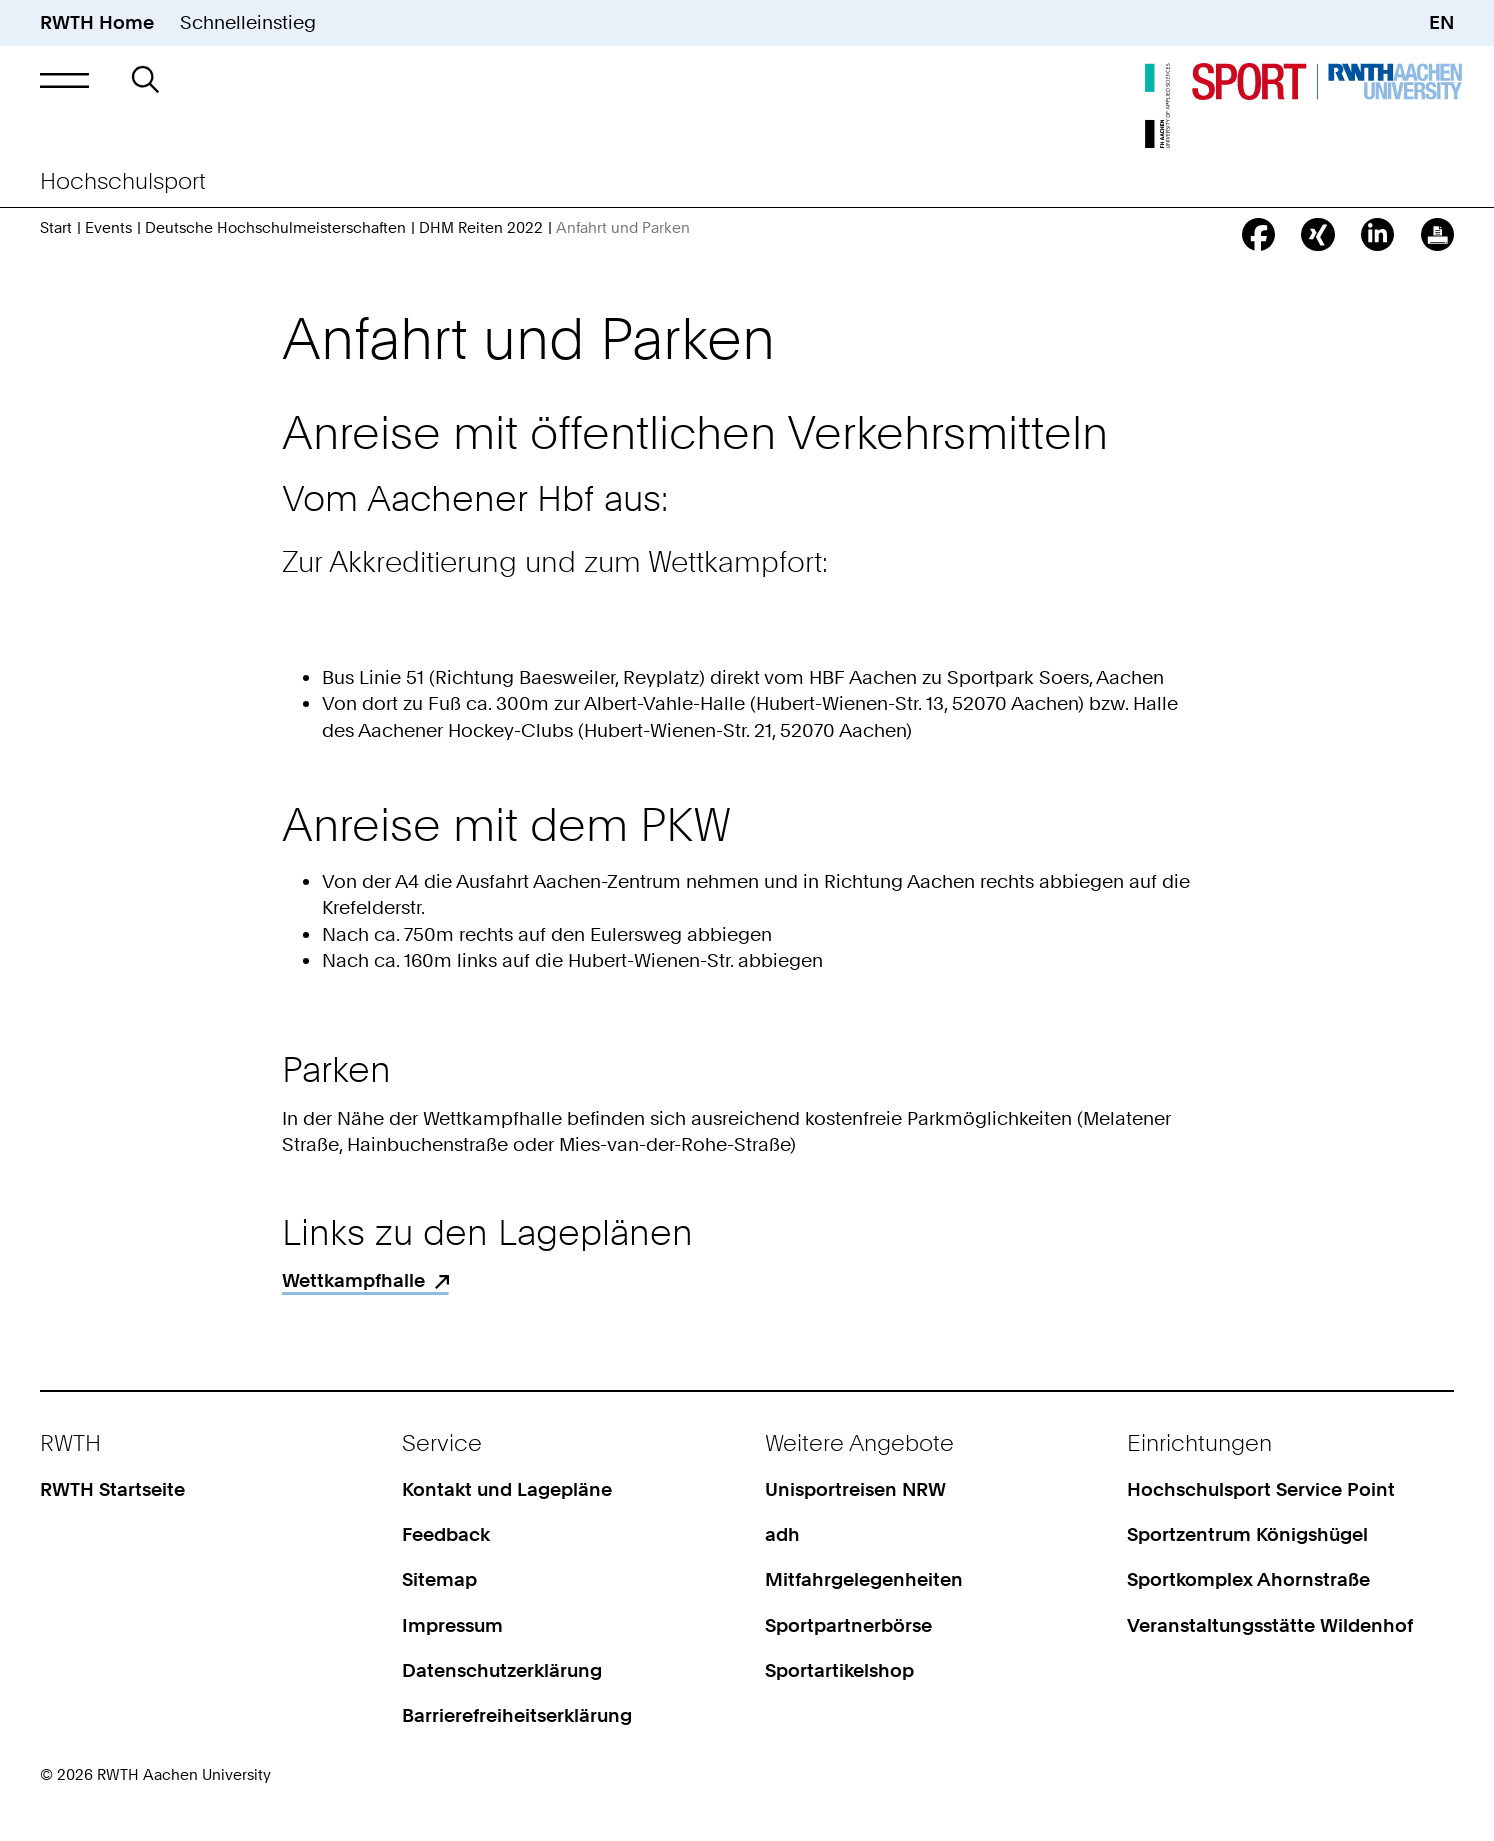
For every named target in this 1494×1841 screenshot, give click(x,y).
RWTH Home (97, 22)
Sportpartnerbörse (848, 1625)
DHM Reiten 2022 (481, 228)
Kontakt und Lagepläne (507, 1489)
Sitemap (439, 1579)
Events (108, 228)
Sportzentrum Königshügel (1247, 1534)
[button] (64, 80)
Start (56, 228)
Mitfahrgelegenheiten (864, 1579)
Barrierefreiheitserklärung (517, 1715)
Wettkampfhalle (353, 1280)
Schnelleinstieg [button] (248, 22)
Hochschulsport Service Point (1261, 1489)
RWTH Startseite (112, 1489)
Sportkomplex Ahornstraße (1248, 1579)
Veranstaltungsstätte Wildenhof (1270, 1625)
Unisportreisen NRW (855, 1489)
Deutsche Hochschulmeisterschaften (275, 228)
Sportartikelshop (839, 1670)
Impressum (452, 1625)
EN (1441, 22)
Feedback (446, 1534)
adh (782, 1534)
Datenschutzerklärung (502, 1670)
